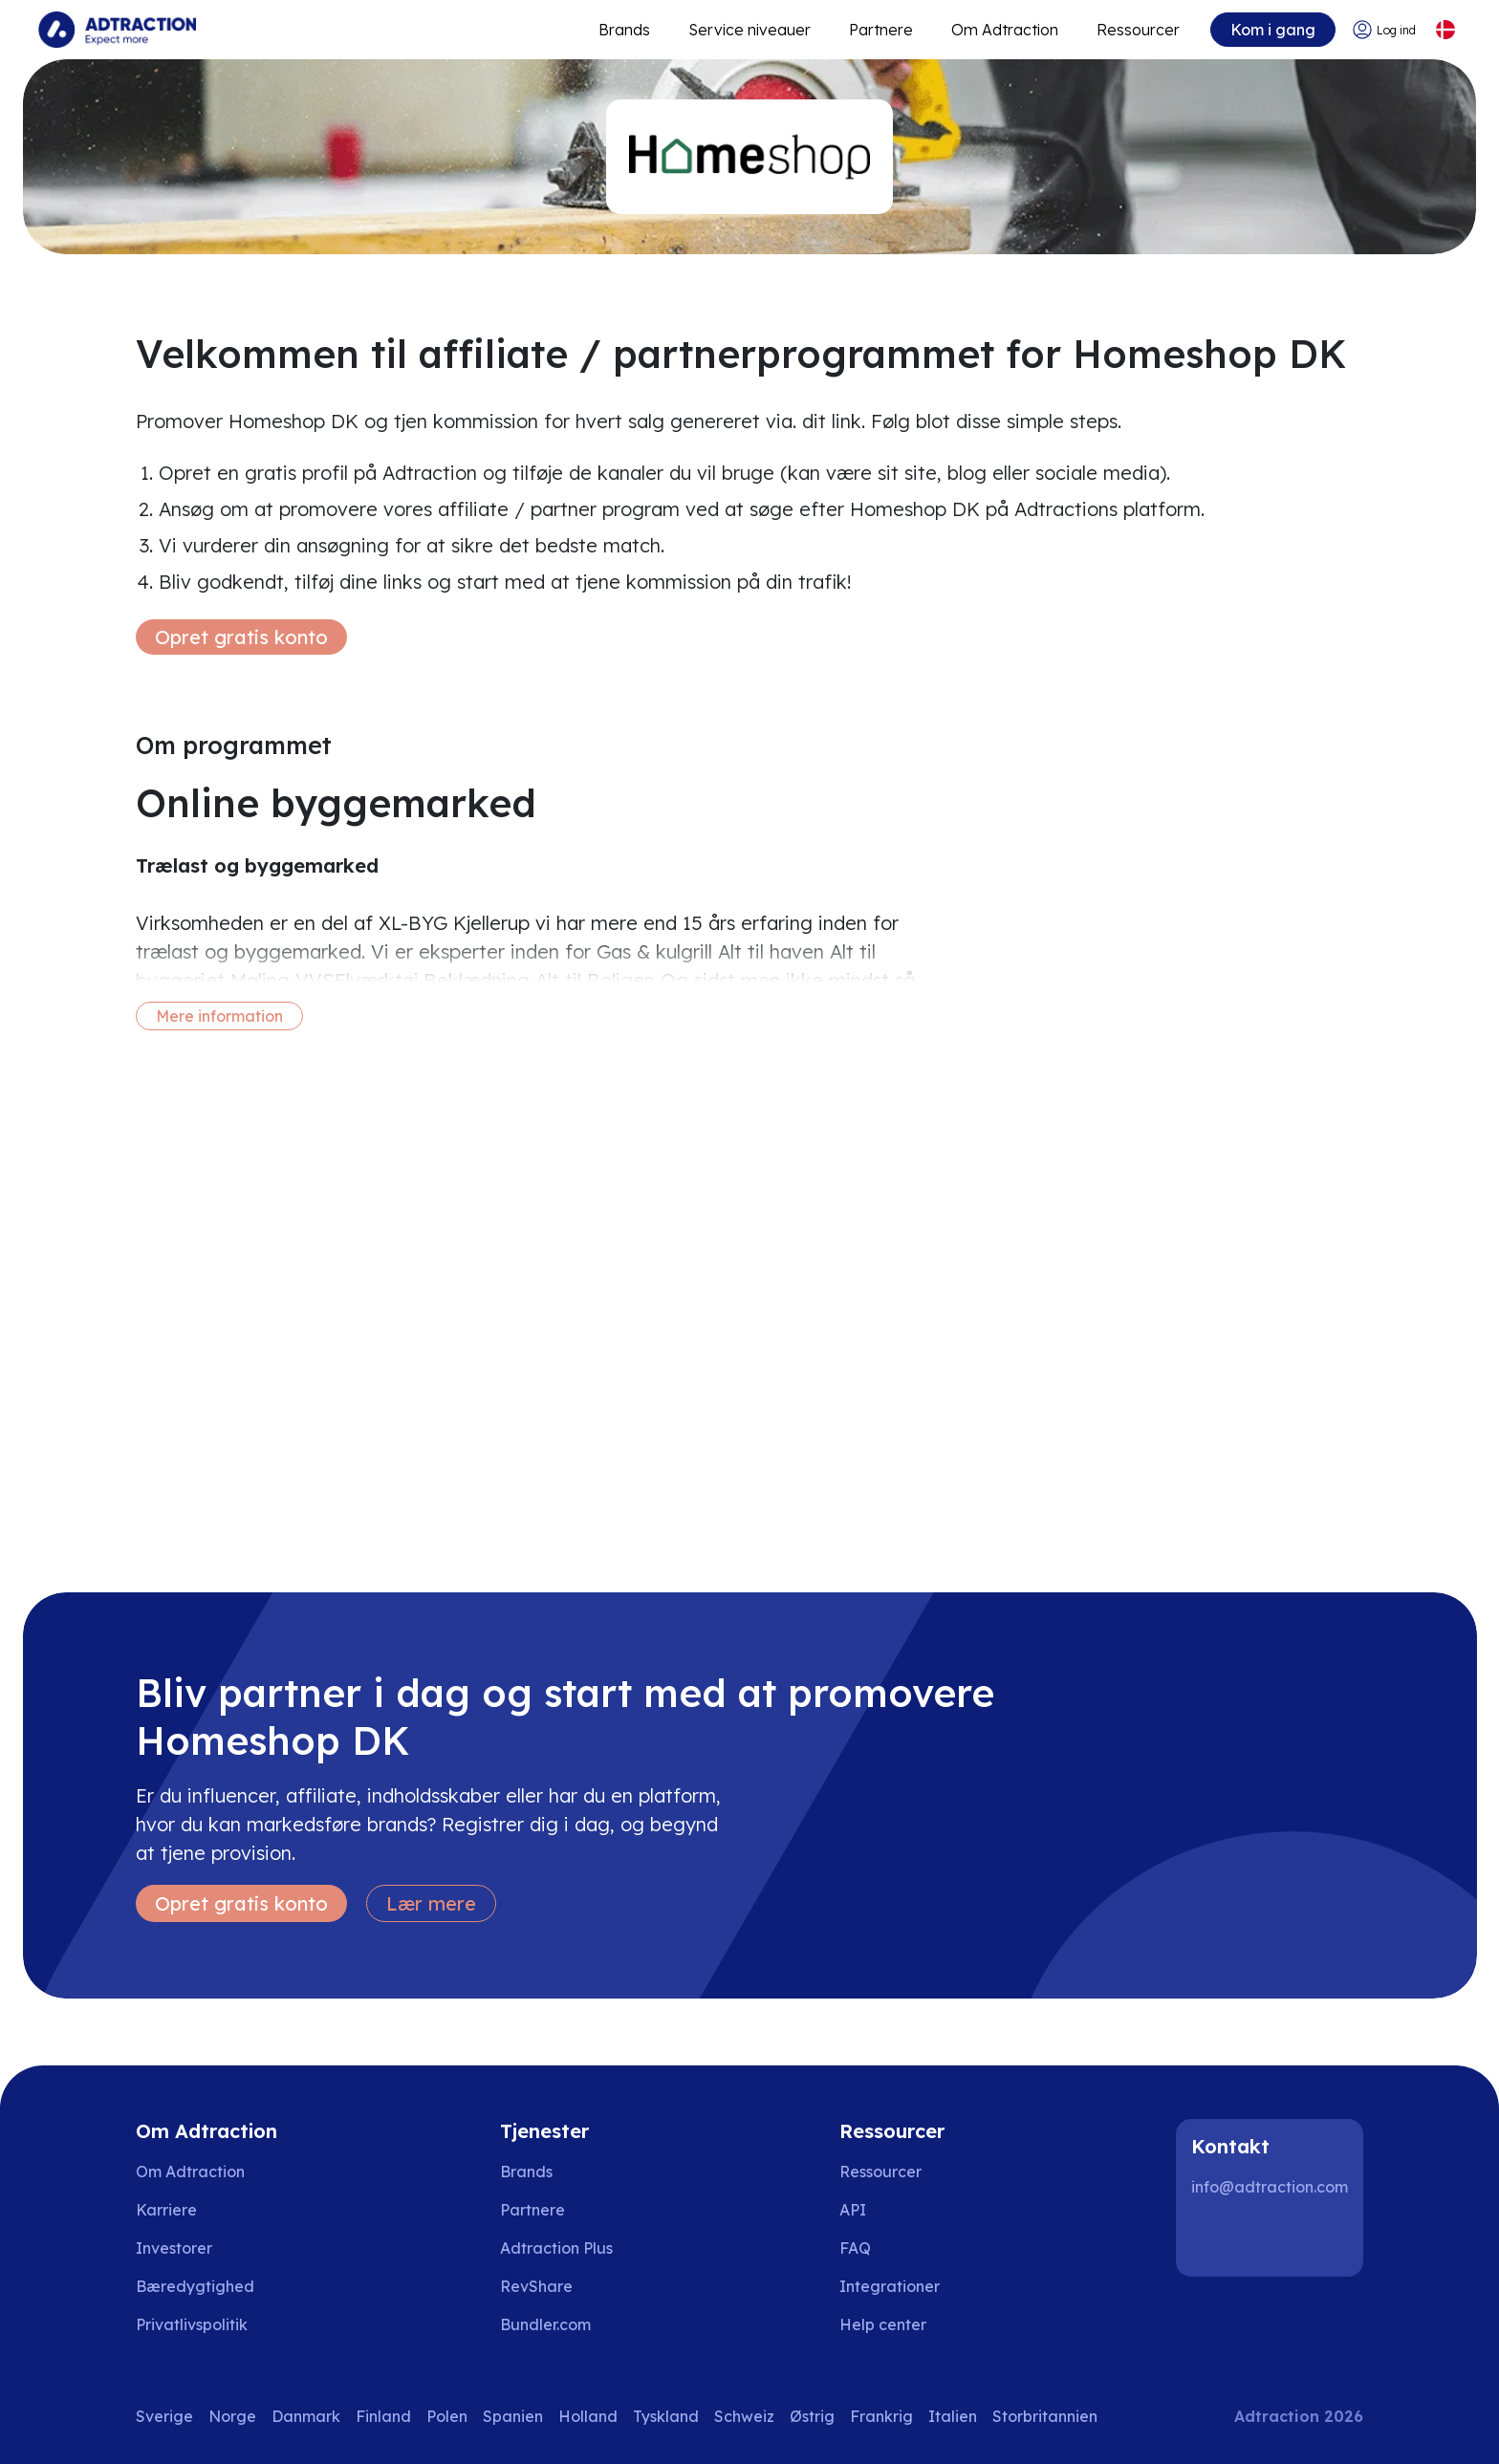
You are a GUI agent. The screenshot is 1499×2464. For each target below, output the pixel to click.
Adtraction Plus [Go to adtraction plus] (556, 2248)
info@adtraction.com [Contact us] (1269, 2186)
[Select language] (1445, 30)
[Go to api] (896, 2209)
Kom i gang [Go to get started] (1272, 29)
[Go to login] (1384, 30)
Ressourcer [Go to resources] (1138, 29)
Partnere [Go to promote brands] (881, 29)
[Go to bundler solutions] (559, 2324)
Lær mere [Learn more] (431, 1903)
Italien (952, 2416)
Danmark (306, 2416)
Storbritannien (1044, 2416)
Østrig (812, 2416)
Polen (446, 2416)
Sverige (164, 2416)
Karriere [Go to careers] (166, 2209)
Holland (588, 2416)
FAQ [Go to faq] (855, 2248)
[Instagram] (1275, 2238)
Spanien (513, 2416)
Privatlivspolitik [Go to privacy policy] (192, 2324)
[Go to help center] (896, 2324)
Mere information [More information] (219, 1016)
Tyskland (666, 2416)
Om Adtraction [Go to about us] (190, 2171)
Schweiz (744, 2416)
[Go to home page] (117, 29)
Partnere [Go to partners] (532, 2209)
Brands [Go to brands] (526, 2171)
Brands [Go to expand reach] (624, 29)
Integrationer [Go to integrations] (889, 2286)
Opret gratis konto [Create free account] (241, 637)
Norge (232, 2416)
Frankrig (881, 2416)
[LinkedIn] (1214, 2238)
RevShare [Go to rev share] (536, 2286)
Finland (383, 2416)
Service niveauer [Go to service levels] (749, 29)
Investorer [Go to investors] (174, 2248)
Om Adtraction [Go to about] (1004, 29)
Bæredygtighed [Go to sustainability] (195, 2286)
